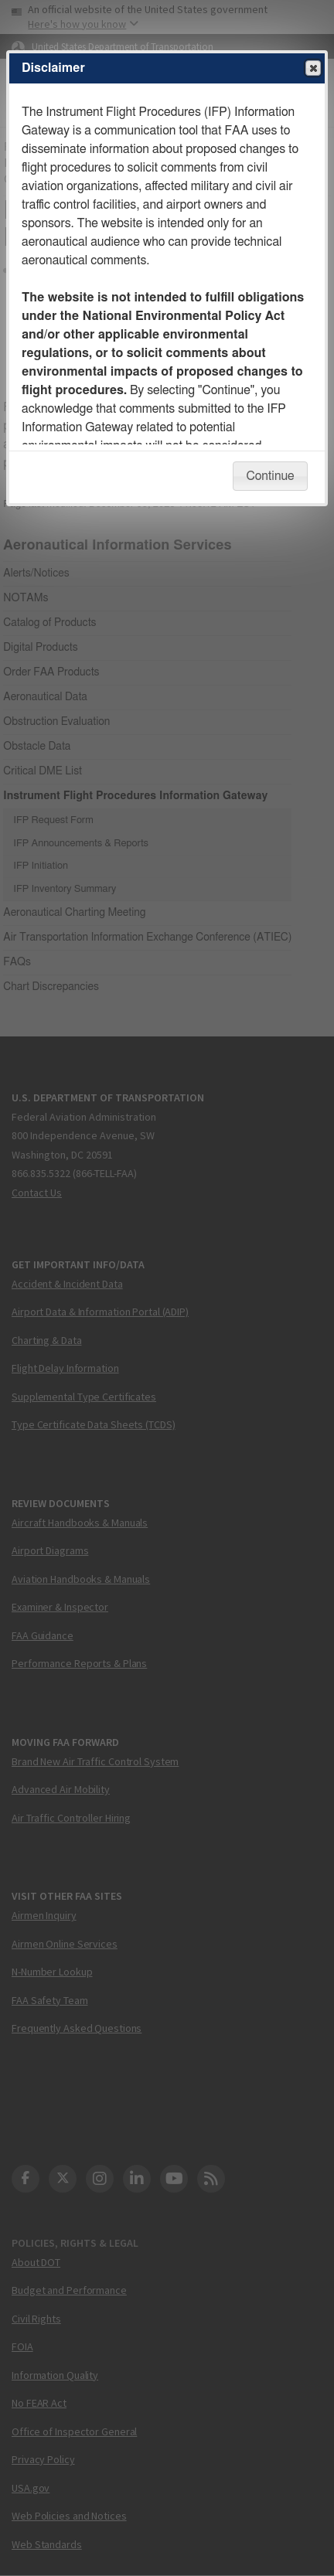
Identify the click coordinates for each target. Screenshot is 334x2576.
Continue (270, 476)
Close (312, 69)
